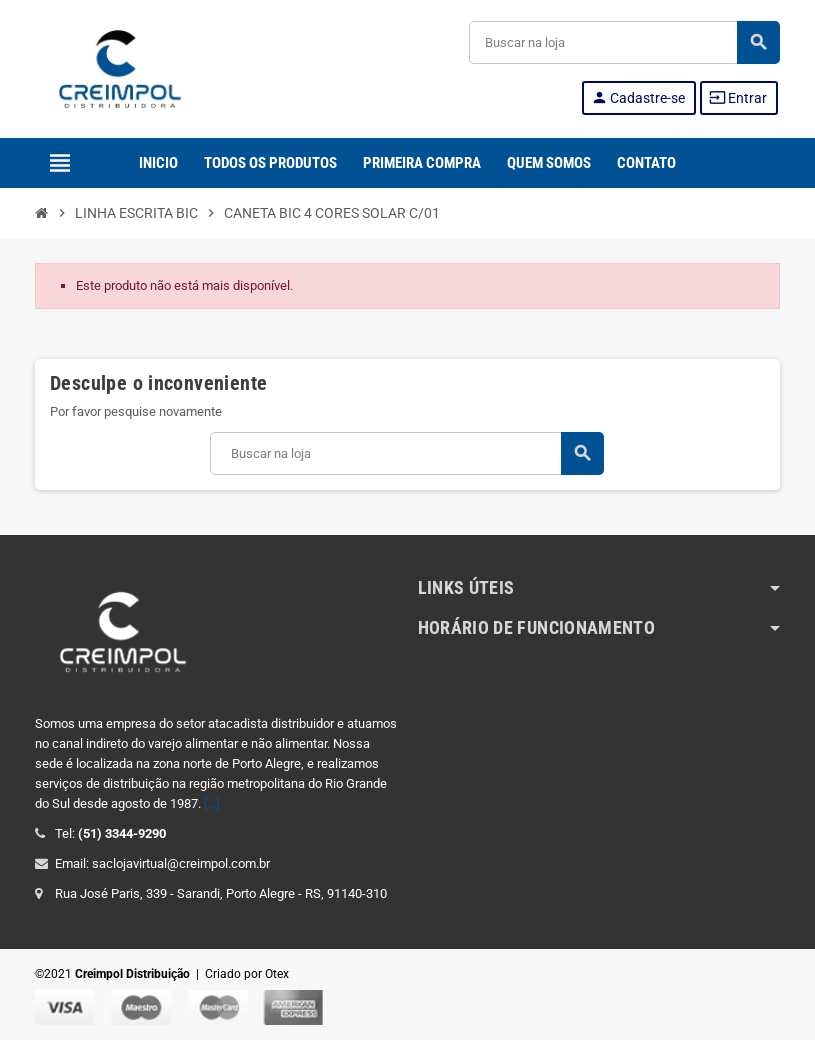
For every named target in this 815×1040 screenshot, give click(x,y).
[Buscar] (624, 42)
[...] (211, 803)
